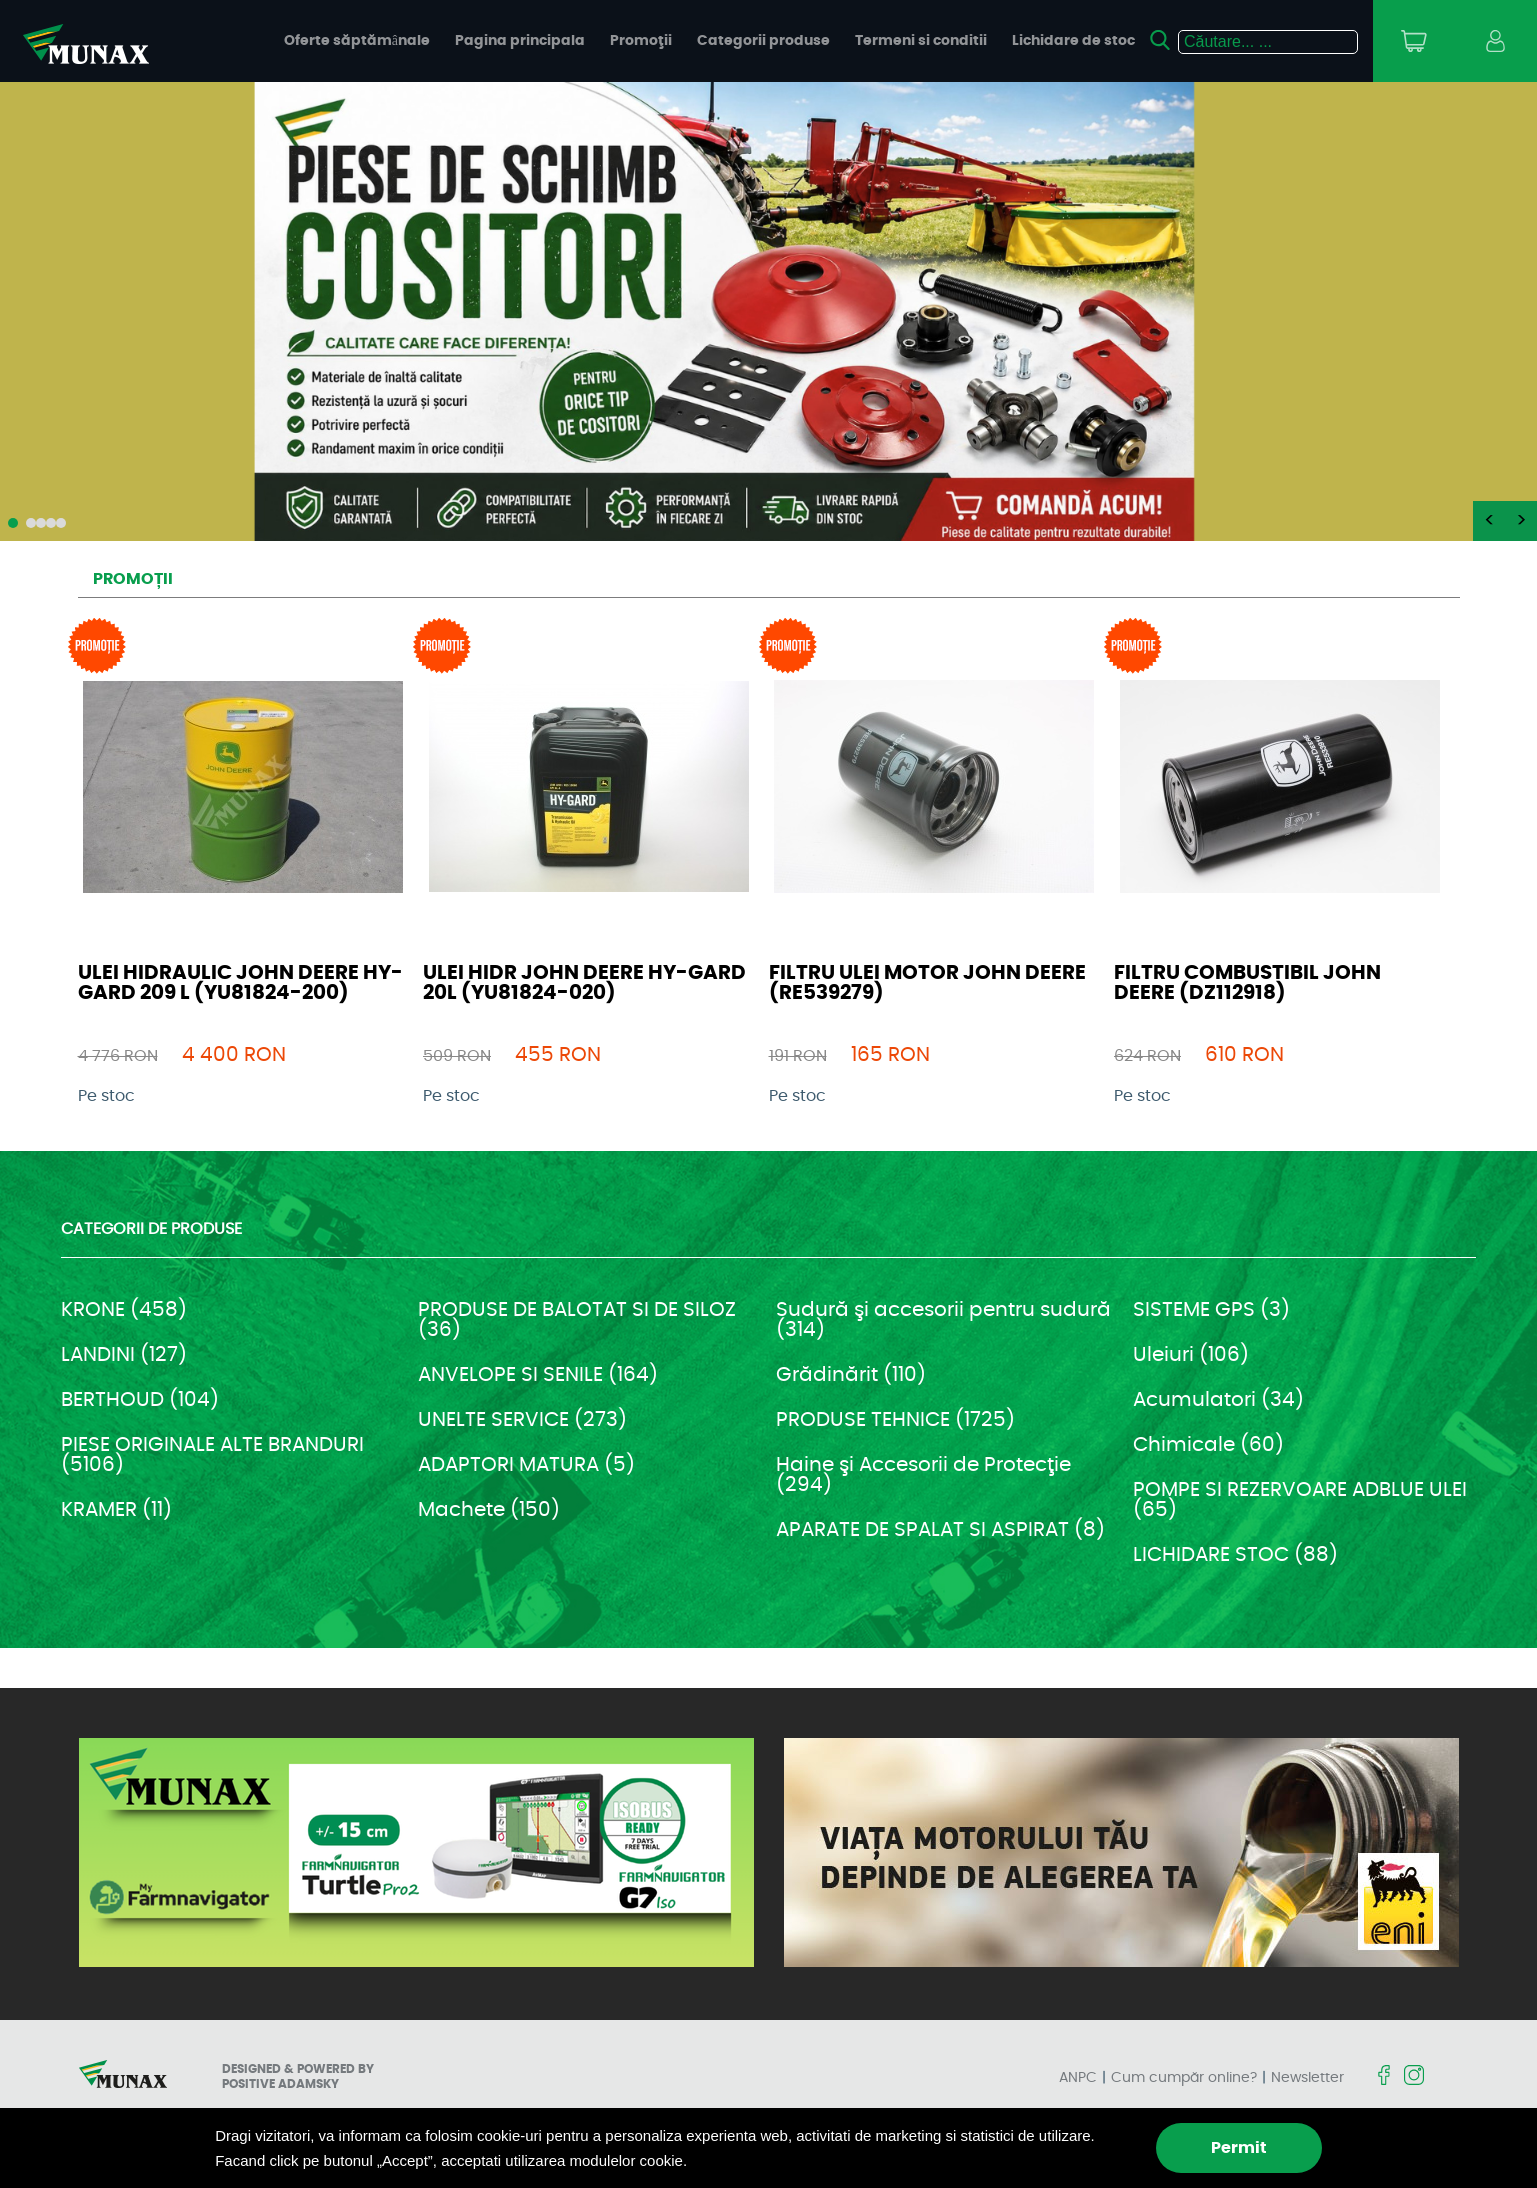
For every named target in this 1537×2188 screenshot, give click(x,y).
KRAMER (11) (116, 1510)
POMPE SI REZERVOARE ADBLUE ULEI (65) (1300, 1500)
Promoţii (641, 41)
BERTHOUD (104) (140, 1400)
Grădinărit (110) (851, 1375)
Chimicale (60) (1208, 1445)
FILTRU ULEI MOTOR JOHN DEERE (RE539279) (927, 983)
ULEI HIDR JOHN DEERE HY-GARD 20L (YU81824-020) (584, 983)
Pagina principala (520, 41)
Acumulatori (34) (1218, 1400)
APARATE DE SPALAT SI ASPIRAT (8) (940, 1530)
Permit (1239, 2148)
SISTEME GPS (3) (1211, 1310)
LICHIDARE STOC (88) (1235, 1555)
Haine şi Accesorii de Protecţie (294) (923, 1475)
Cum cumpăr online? (1184, 2078)
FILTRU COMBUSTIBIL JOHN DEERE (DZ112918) (1247, 983)
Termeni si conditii (921, 41)
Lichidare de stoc (1073, 41)
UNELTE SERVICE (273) (522, 1420)
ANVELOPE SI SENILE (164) (538, 1375)
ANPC (1078, 2078)
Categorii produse (763, 41)
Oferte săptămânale (357, 41)
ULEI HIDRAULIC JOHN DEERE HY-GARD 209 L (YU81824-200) (240, 983)
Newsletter (1307, 2078)
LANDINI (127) (124, 1355)
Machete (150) (489, 1510)
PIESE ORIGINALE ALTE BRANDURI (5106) (212, 1455)
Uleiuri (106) (1191, 1355)
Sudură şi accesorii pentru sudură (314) (943, 1320)
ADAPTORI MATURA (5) (526, 1465)
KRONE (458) (124, 1310)
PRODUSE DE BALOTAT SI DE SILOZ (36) (577, 1320)
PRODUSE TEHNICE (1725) (895, 1420)
